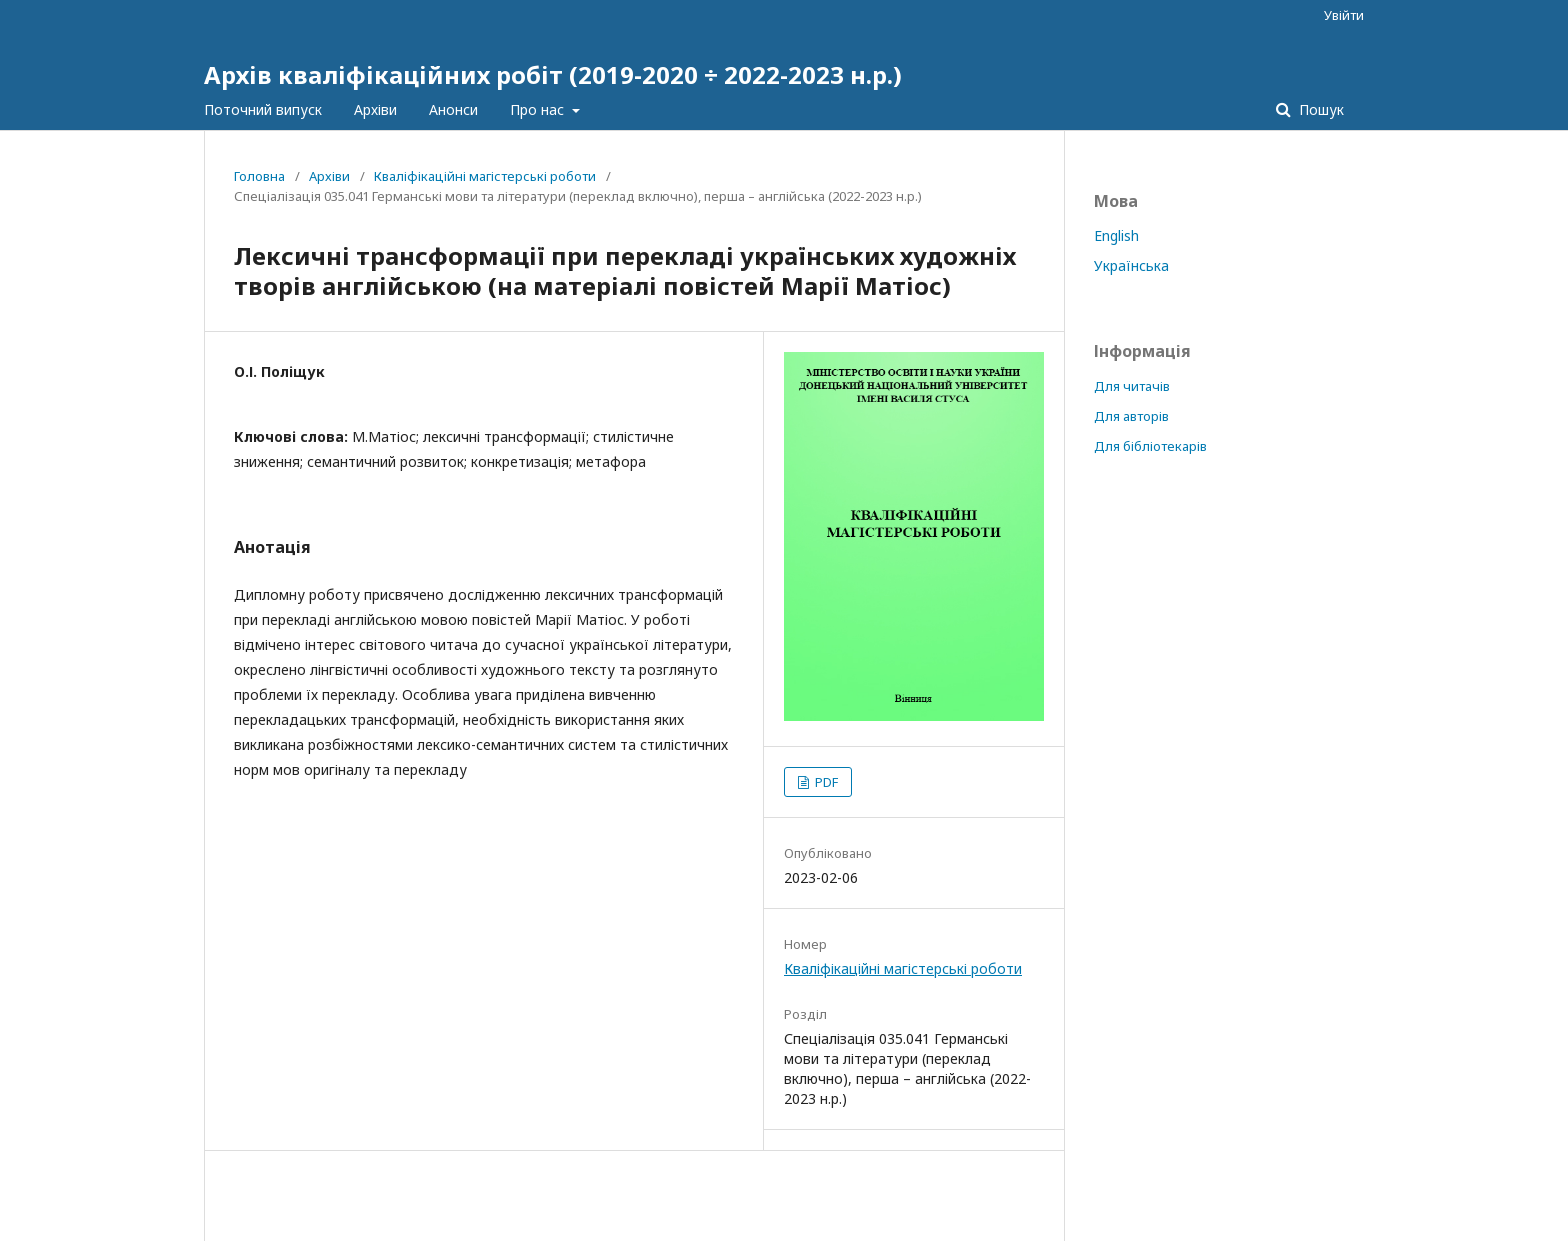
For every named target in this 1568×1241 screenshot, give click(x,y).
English (1116, 235)
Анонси (453, 109)
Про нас (539, 109)
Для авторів (1131, 416)
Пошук (1319, 109)
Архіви (375, 109)
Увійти (1344, 15)
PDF (825, 782)
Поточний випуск (263, 109)
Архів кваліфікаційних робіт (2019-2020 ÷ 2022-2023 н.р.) (553, 74)
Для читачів (1132, 386)
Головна (259, 176)
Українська (1131, 265)
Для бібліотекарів (1150, 446)
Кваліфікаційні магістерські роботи (485, 176)
